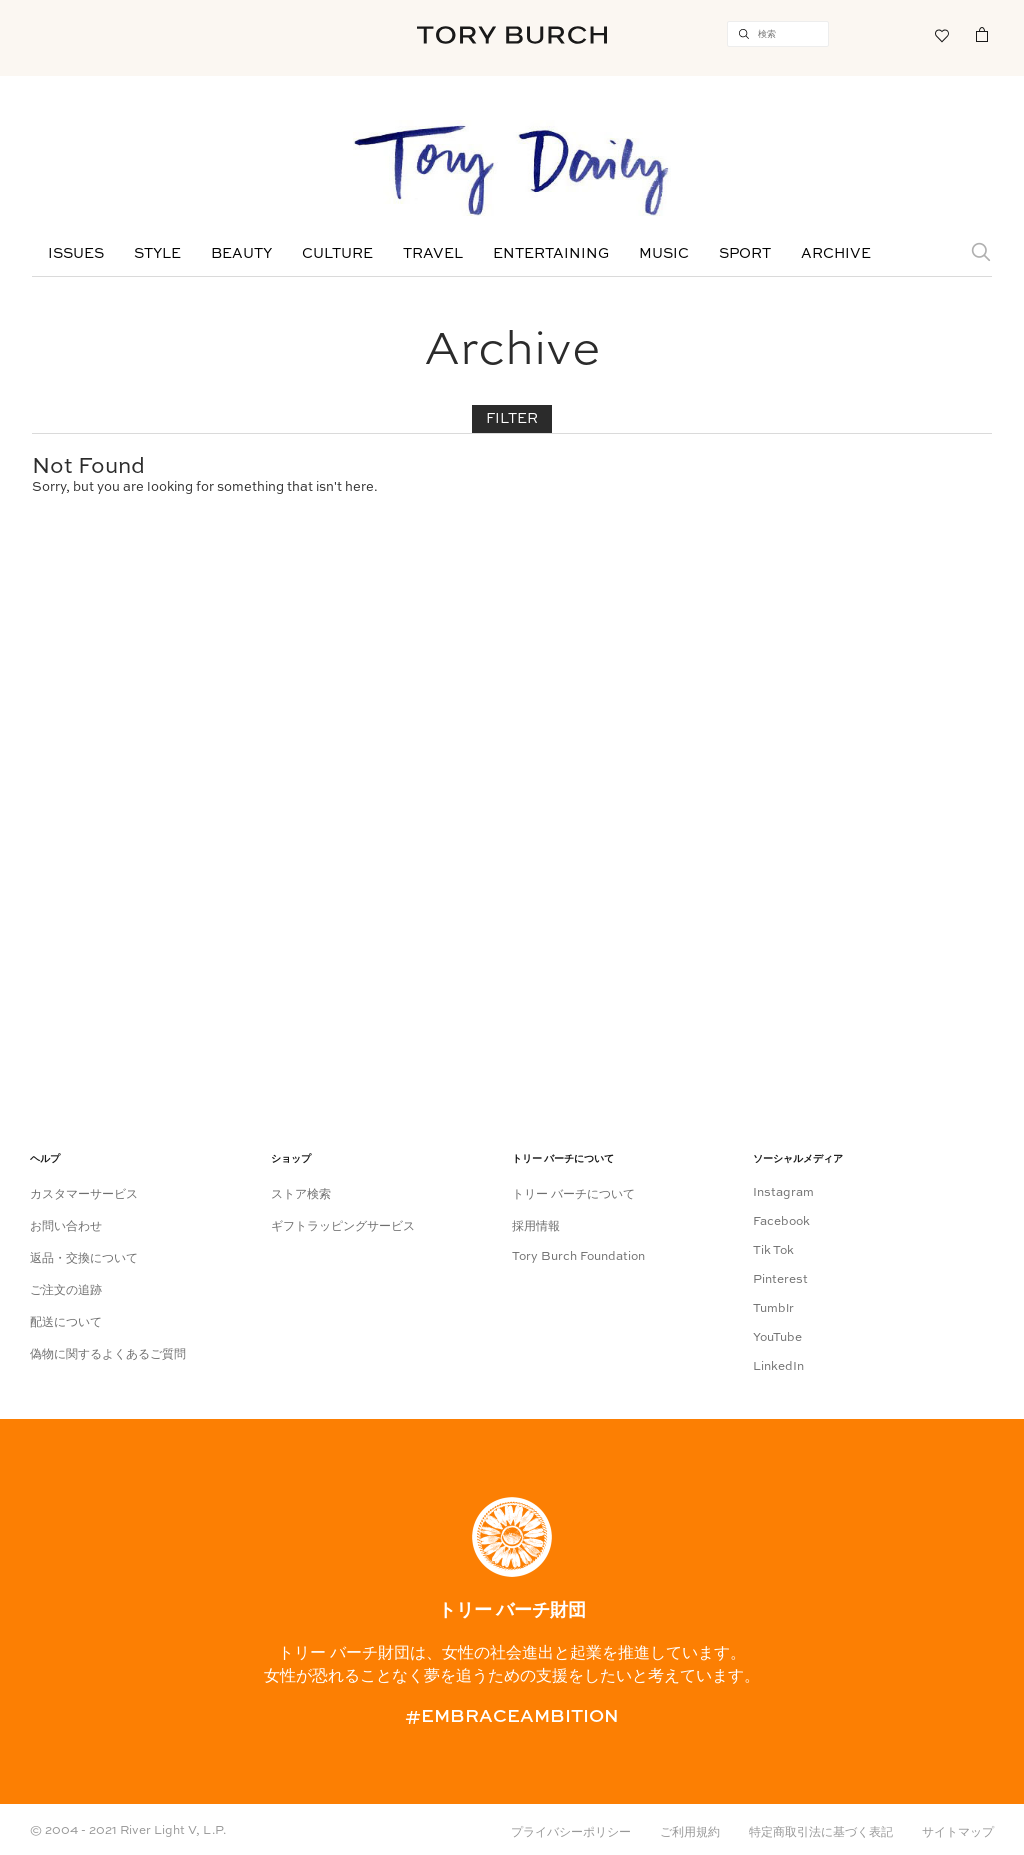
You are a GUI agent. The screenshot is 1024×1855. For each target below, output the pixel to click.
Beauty (241, 254)
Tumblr (773, 1309)
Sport (745, 254)
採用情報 (536, 1227)
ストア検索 (301, 1195)
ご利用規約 (690, 1833)
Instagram (783, 1193)
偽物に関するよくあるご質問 (108, 1355)
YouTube (777, 1338)
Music (664, 254)
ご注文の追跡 (66, 1291)
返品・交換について (84, 1259)
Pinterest (780, 1280)
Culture (337, 254)
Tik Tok (773, 1251)
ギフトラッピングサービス (343, 1227)
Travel (433, 254)
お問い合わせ (66, 1227)
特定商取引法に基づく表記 (821, 1833)
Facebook (781, 1222)
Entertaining (551, 254)
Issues (76, 254)
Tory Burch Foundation (578, 1257)
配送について (66, 1323)
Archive (836, 254)
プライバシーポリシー (571, 1833)
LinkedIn (778, 1367)
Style (157, 254)
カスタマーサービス (84, 1195)
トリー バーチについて (573, 1195)
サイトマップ (958, 1833)
